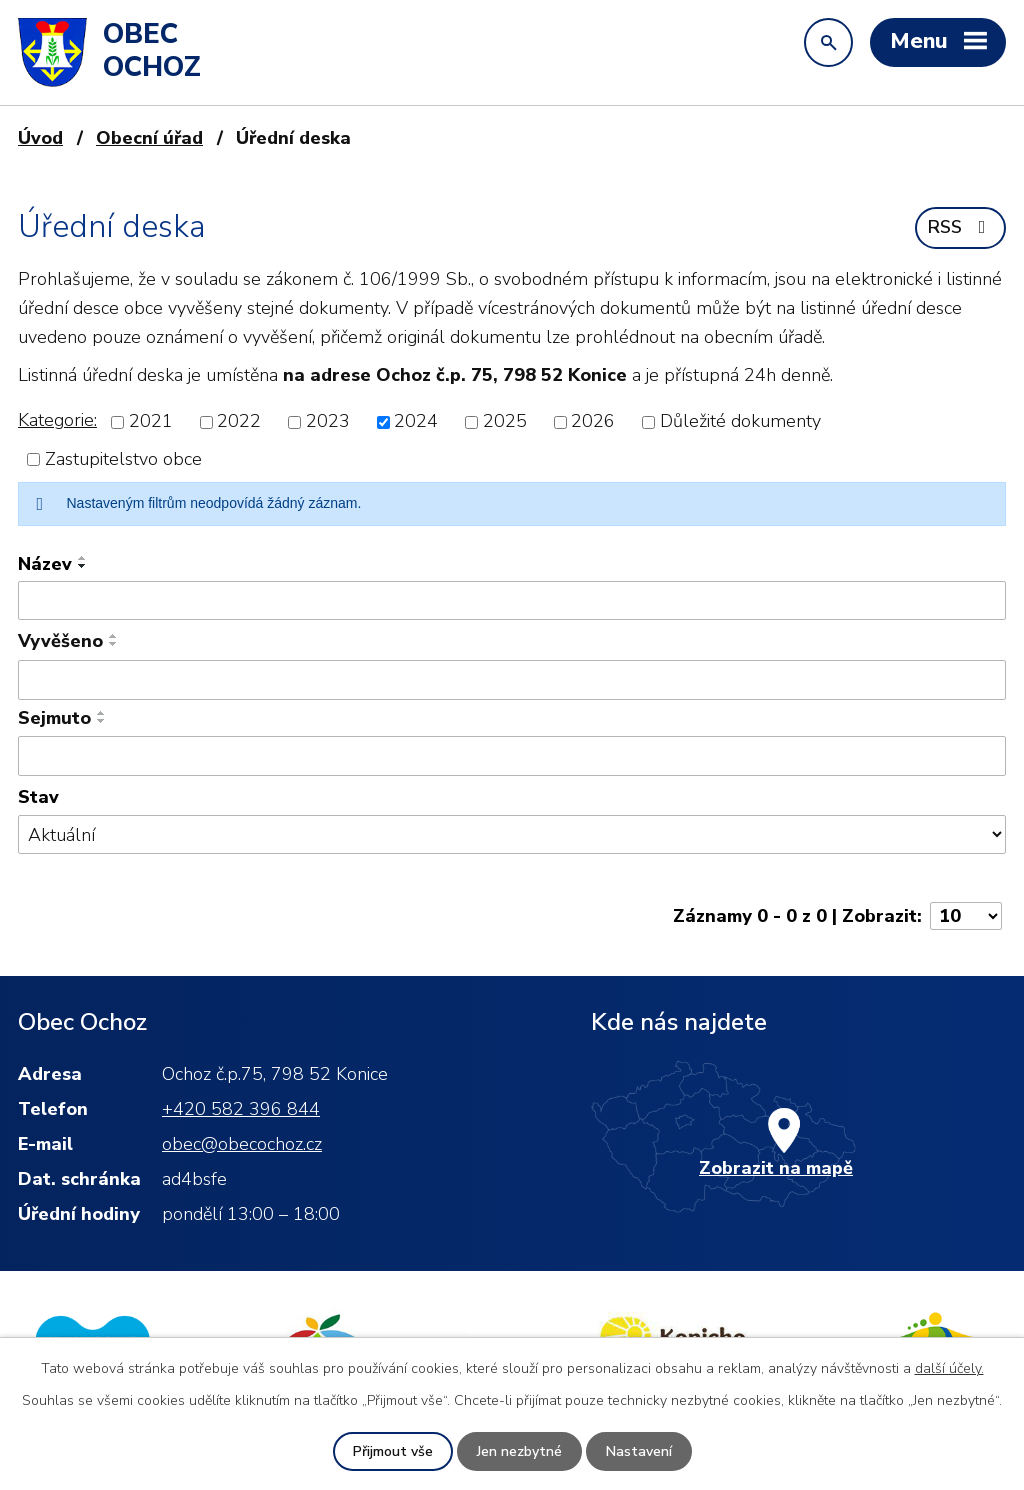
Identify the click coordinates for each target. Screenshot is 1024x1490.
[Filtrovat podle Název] (512, 601)
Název (45, 564)
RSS (961, 227)
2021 (151, 422)
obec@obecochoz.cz (242, 1144)
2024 (416, 422)
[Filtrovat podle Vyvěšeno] (512, 680)
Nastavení (639, 1451)
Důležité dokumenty (740, 422)
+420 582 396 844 (241, 1109)
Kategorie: (57, 420)
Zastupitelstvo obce (123, 459)
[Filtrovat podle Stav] (512, 834)
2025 (505, 422)
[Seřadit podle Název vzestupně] (83, 558)
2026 (593, 422)
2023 (328, 422)
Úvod (40, 138)
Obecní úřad (149, 138)
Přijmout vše (393, 1451)
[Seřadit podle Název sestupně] (83, 566)
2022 (239, 422)
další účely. (949, 1368)
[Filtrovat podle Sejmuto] (512, 756)
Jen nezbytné (519, 1451)
